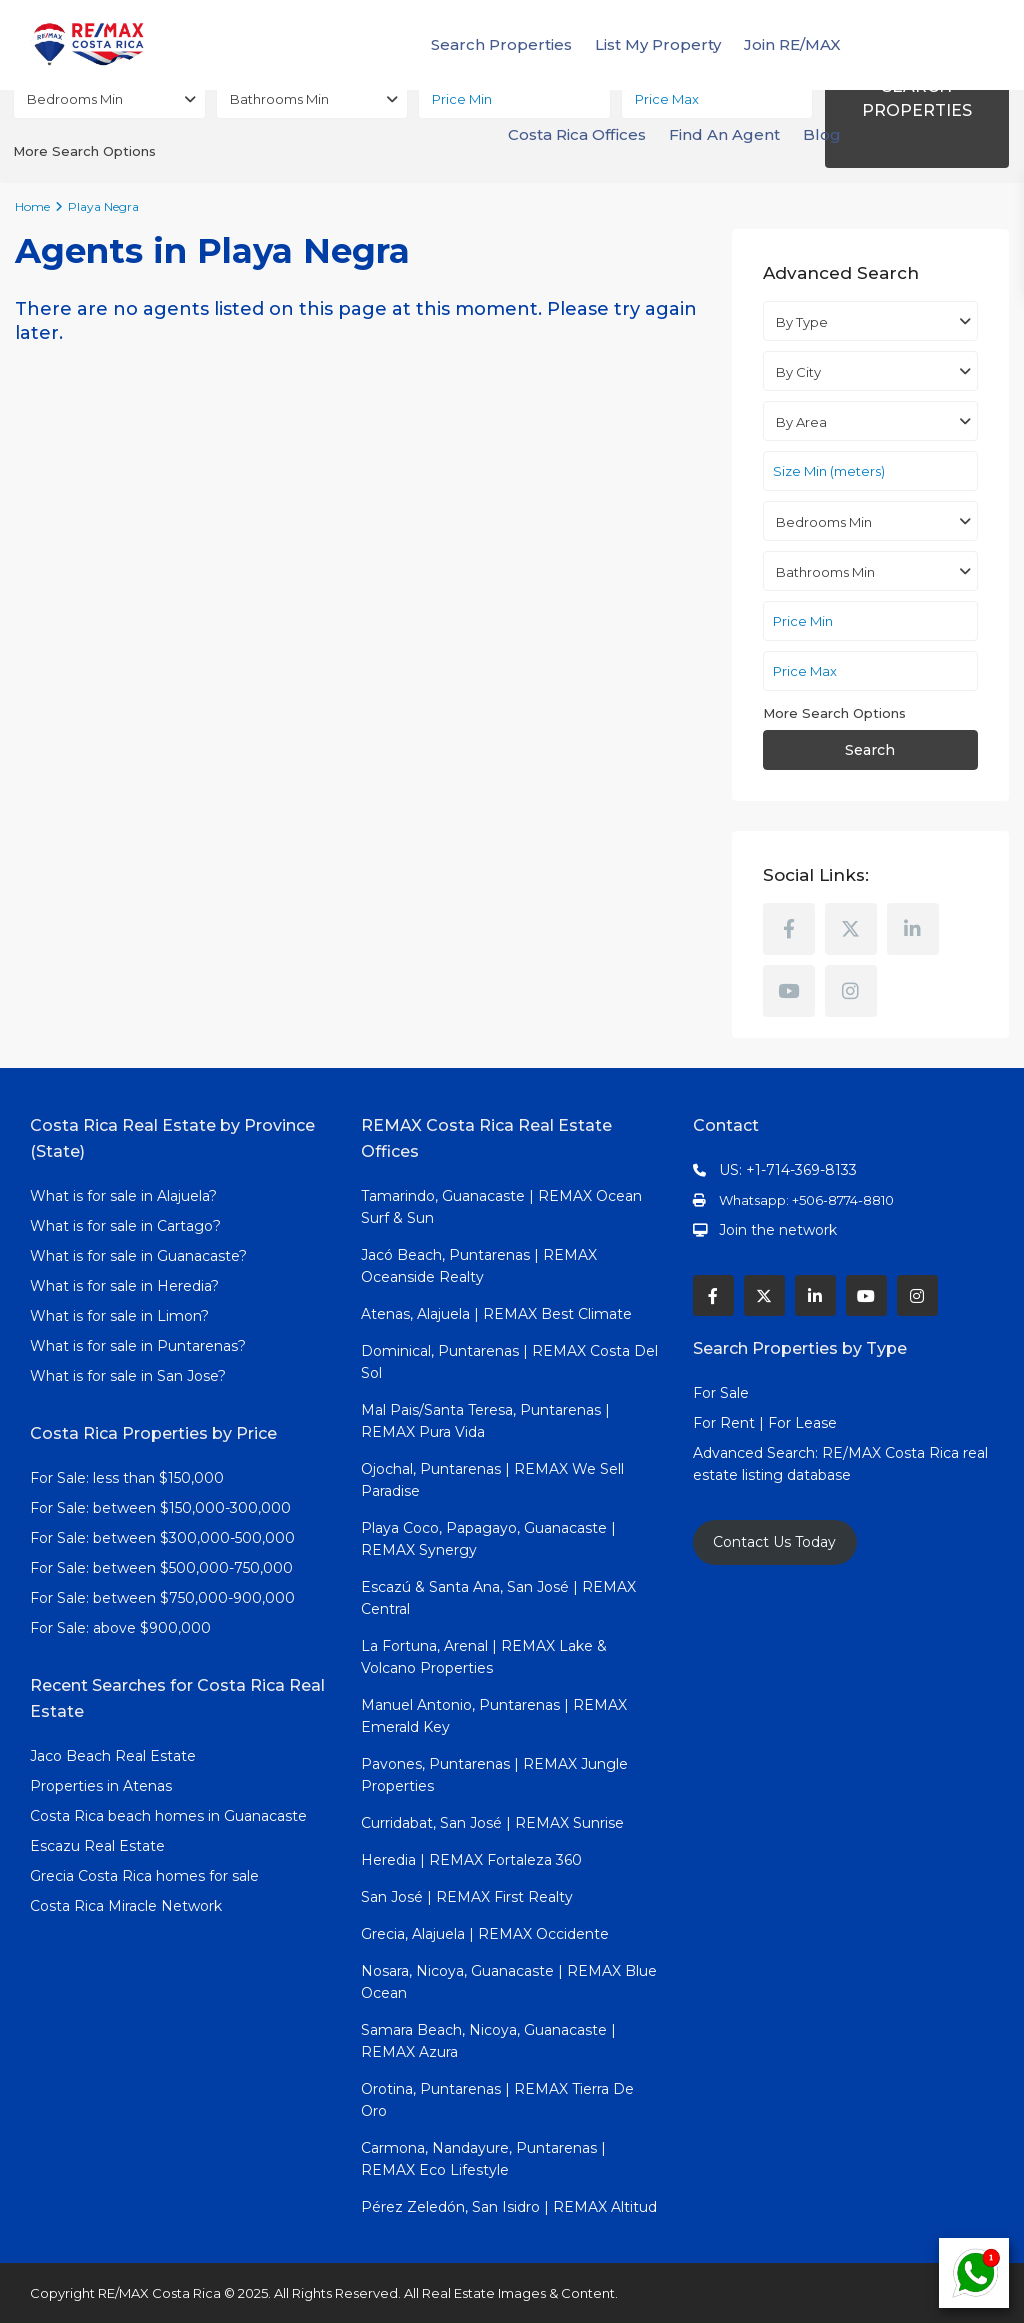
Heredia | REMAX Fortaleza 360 (471, 1860)
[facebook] (789, 929)
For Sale (721, 1393)
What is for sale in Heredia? (124, 1286)
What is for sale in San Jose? (128, 1376)
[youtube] (789, 991)
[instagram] (851, 991)
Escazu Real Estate (97, 1846)
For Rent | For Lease (765, 1423)
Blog (822, 134)
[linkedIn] (913, 929)
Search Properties (501, 44)
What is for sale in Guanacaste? (138, 1256)
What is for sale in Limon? (119, 1316)
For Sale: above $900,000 (122, 1628)
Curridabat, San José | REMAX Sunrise (492, 1823)
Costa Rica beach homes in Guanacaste (168, 1816)
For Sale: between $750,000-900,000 (162, 1598)
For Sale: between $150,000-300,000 (160, 1508)
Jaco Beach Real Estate (115, 1756)
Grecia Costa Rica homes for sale (144, 1876)
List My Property (658, 44)
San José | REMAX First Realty (467, 1897)
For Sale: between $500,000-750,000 (161, 1568)
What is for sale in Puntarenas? (138, 1346)
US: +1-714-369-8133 (788, 1170)
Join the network (778, 1230)
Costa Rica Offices (577, 134)
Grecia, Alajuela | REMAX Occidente (485, 1934)
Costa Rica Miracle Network (126, 1906)
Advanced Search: (757, 1453)
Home (32, 206)
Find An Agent (724, 134)
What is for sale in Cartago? (125, 1226)
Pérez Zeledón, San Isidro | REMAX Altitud (509, 2207)
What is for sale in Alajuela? (123, 1196)
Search (870, 750)
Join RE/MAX (792, 44)
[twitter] (851, 929)
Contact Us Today (774, 1542)
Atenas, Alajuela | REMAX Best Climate (496, 1314)
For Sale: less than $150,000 (127, 1478)
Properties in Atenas (101, 1786)
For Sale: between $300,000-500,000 (162, 1538)
